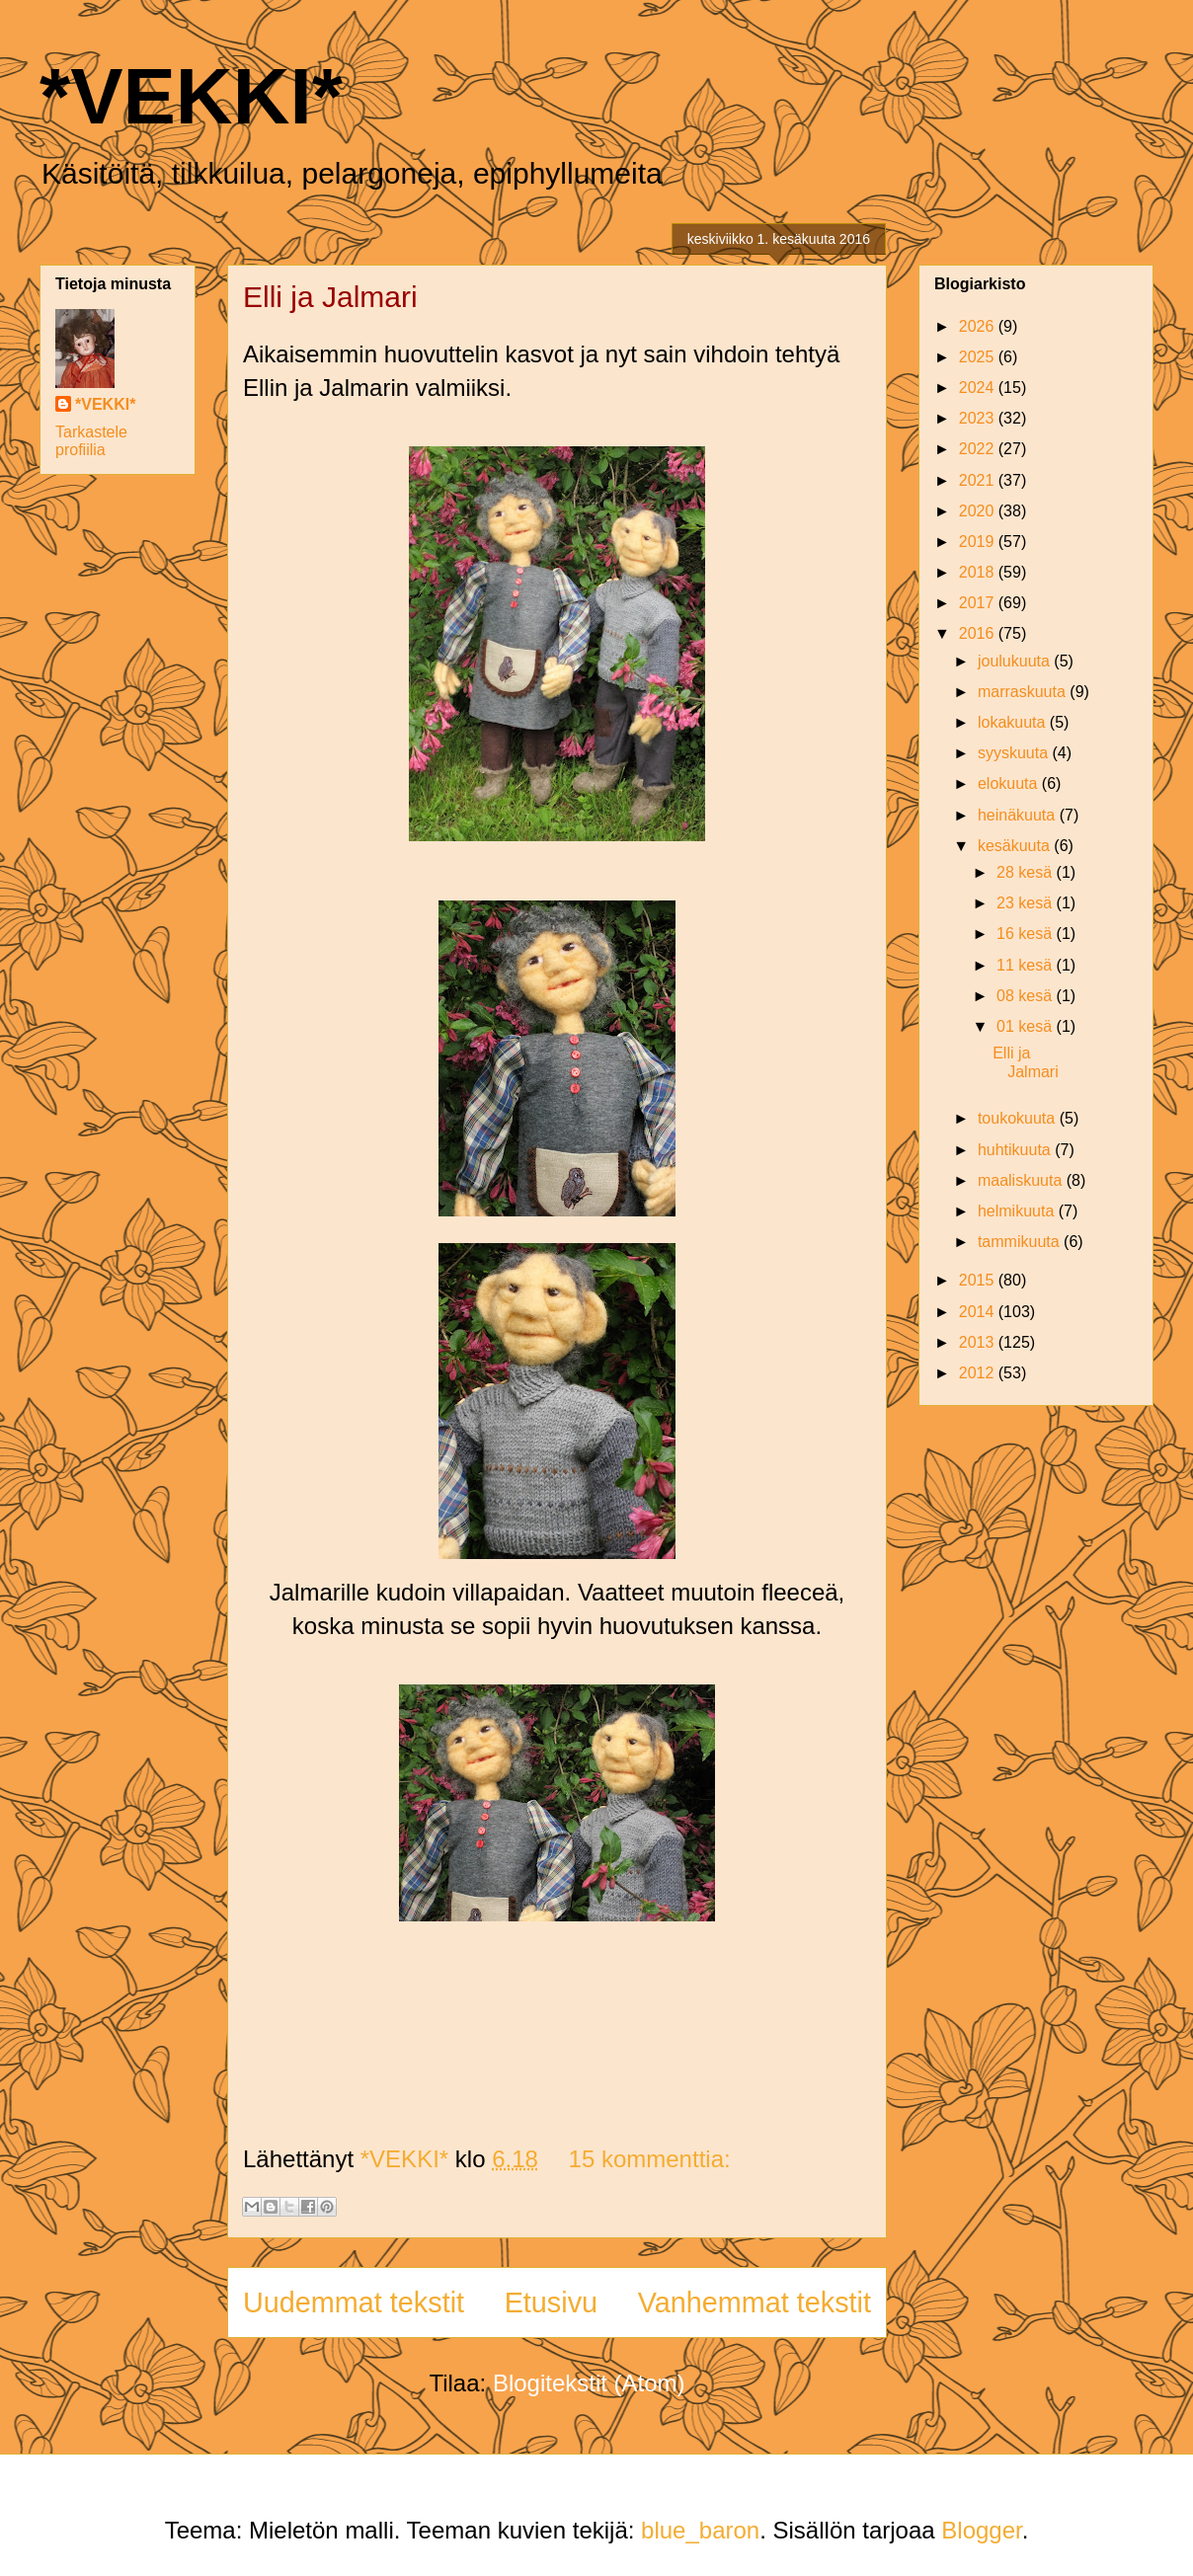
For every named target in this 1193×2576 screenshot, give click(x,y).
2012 (978, 1373)
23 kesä (1026, 903)
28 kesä (1026, 872)
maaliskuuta (1022, 1180)
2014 (978, 1311)
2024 (978, 387)
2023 (978, 418)
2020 (978, 511)
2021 (978, 480)
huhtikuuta (1016, 1149)
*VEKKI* (191, 96)
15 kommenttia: (650, 2159)
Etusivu (551, 2302)
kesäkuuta (1016, 845)
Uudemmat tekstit (353, 2302)
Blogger (981, 2530)
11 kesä (1026, 965)
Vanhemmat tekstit (754, 2302)
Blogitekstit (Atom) (589, 2383)
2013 (978, 1342)
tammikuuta (1021, 1241)
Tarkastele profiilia (91, 441)
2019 (978, 541)
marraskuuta (1024, 691)
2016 (978, 633)
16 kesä (1026, 933)
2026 (978, 326)
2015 (978, 1280)
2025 (978, 357)
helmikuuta (1018, 1211)
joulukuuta (1016, 661)
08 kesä (1026, 995)
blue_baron (700, 2530)
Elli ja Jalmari (330, 296)
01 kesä (1026, 1026)
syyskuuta (1015, 752)
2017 (978, 602)
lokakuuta (1014, 722)
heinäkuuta (1019, 815)
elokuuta (1010, 783)
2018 (978, 572)
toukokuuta (1019, 1118)
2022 (978, 448)
